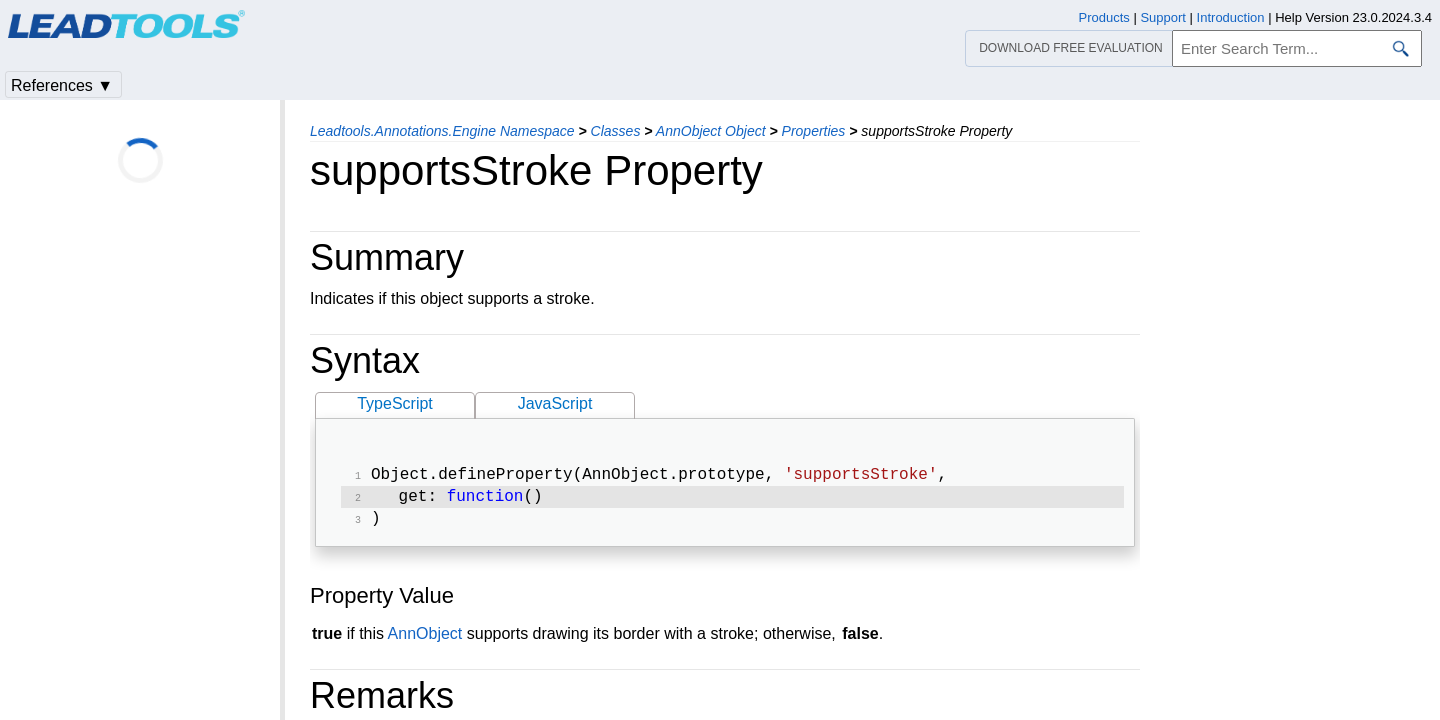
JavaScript (555, 403)
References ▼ (62, 85)
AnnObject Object (711, 131)
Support (1163, 17)
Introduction (1231, 17)
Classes (616, 131)
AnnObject (425, 639)
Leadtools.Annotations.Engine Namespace (442, 131)
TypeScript (395, 403)
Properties (814, 131)
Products (1104, 17)
